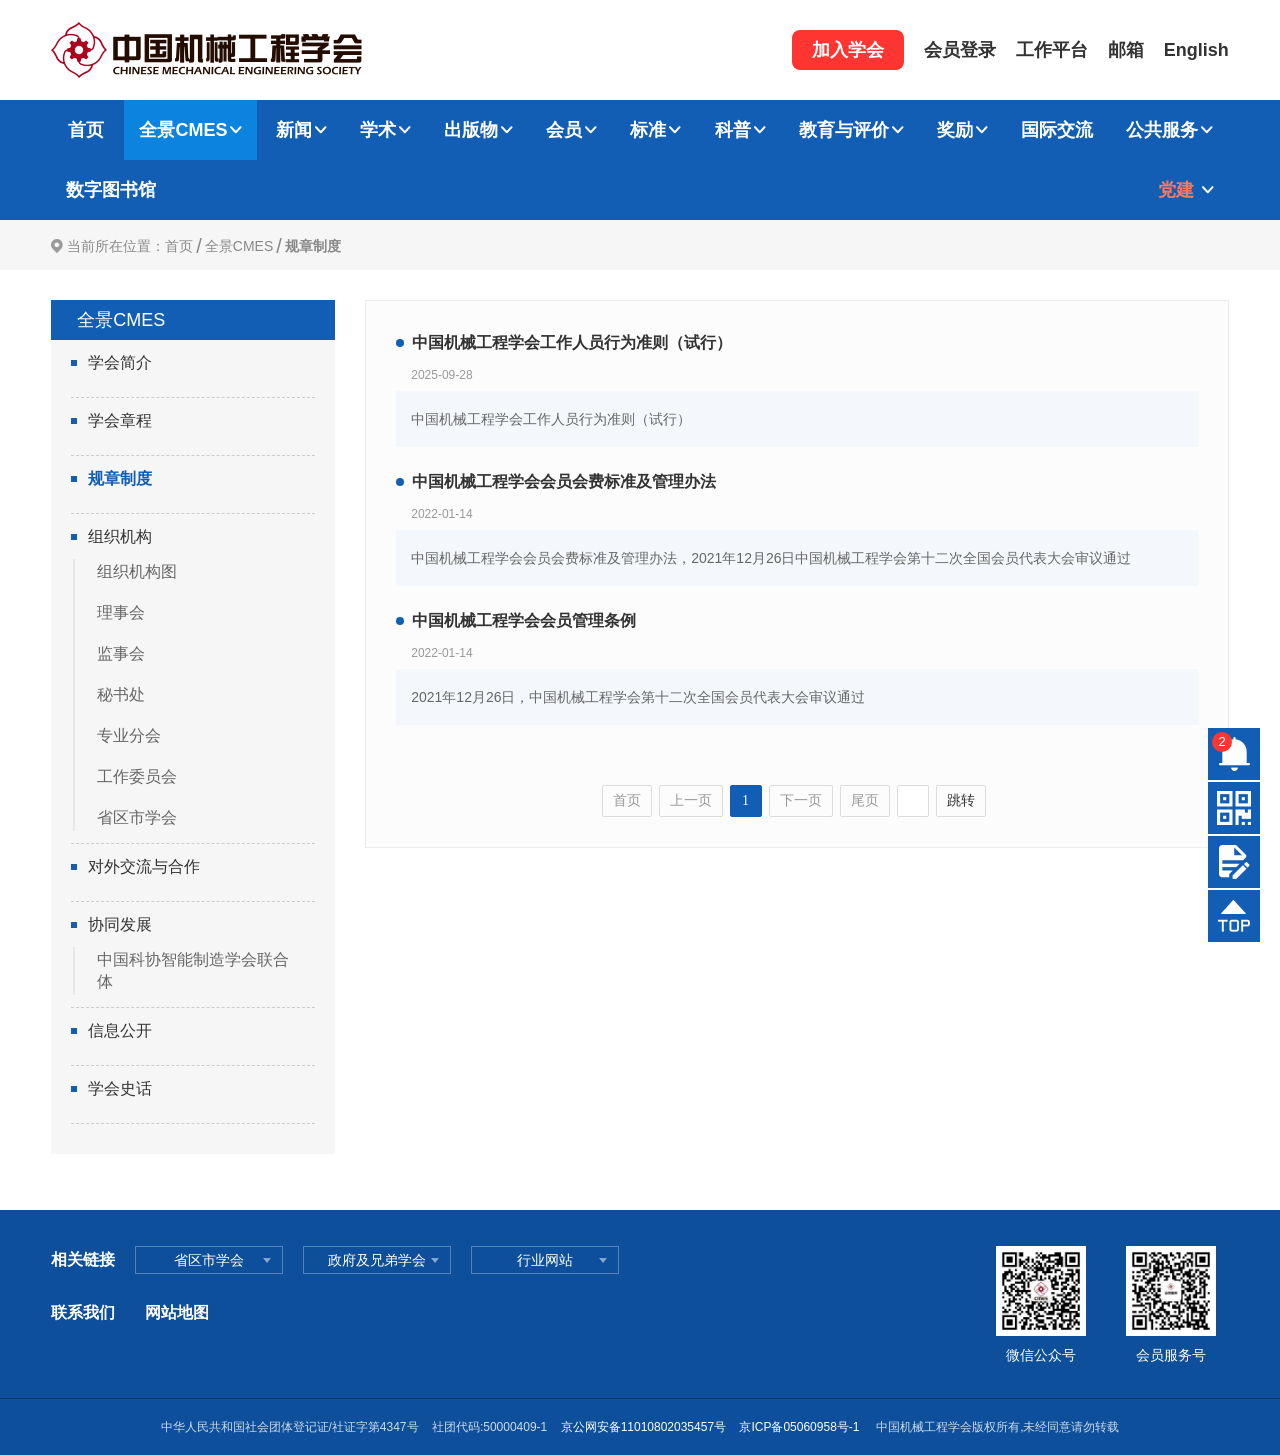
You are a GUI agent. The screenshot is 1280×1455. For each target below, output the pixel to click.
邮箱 (1126, 50)
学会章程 (120, 420)
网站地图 (177, 1312)
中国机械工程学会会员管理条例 (524, 620)
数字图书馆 (111, 190)
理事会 (121, 612)
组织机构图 (137, 571)
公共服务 (1162, 130)
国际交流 (1057, 130)
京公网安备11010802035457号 (643, 1427)
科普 (733, 130)
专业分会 (129, 735)
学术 (378, 130)
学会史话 (120, 1088)
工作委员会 (137, 776)
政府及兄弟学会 (377, 1260)
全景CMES (183, 130)
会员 (564, 130)
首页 (86, 130)
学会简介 (120, 362)
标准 (648, 130)
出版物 (471, 130)
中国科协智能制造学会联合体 (193, 970)
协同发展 (120, 924)
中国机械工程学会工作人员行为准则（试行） (572, 342)
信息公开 (120, 1030)
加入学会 (848, 50)
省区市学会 (137, 817)
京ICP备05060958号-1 (800, 1427)
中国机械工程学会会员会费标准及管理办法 (564, 481)
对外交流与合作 (144, 866)
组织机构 (120, 536)
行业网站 (545, 1260)
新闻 (294, 130)
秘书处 (121, 694)
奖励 (955, 130)
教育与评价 (844, 130)
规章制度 (313, 246)
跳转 (961, 800)
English (1196, 50)
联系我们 (83, 1312)
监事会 (121, 653)
